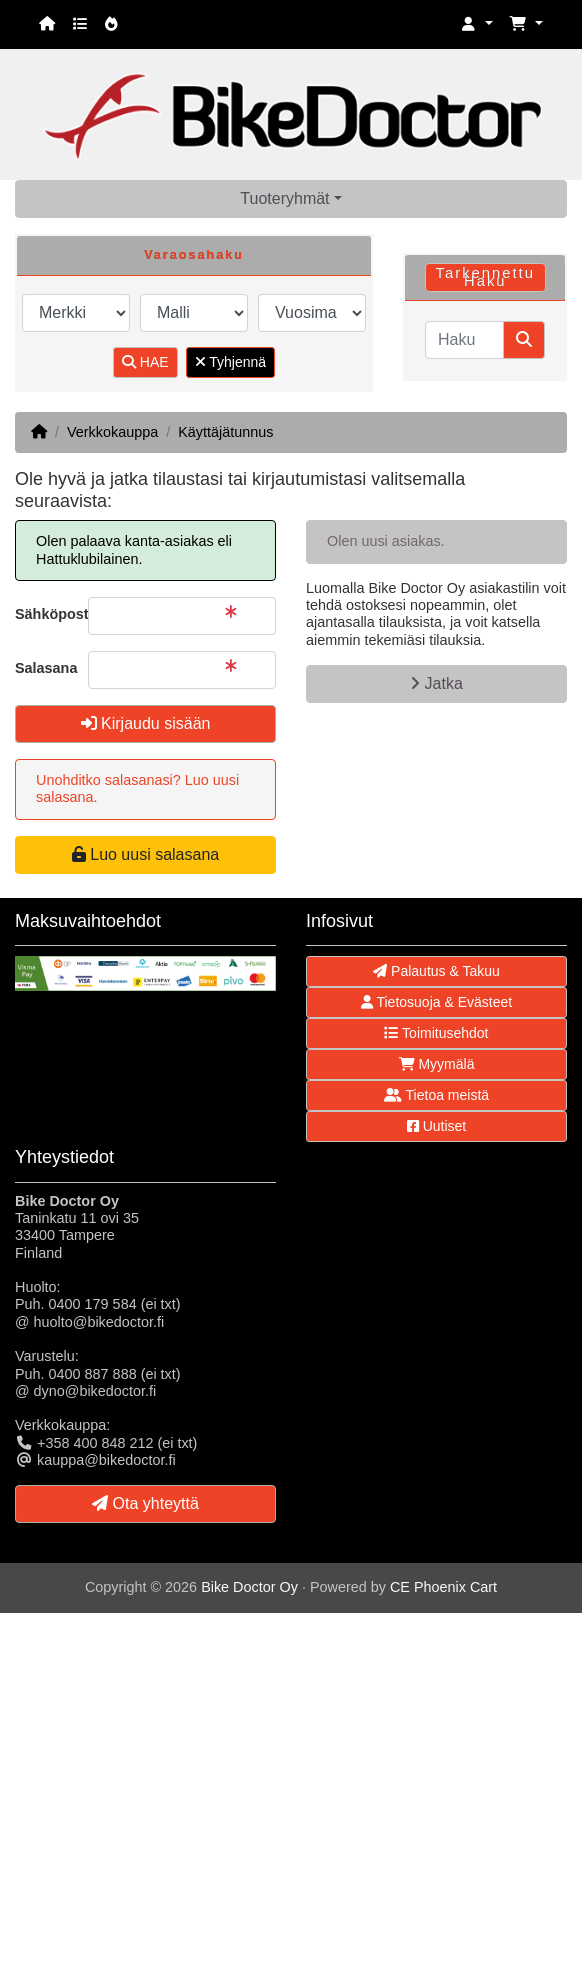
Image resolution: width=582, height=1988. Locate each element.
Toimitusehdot (436, 1033)
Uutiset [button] (436, 1126)
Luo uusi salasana (145, 854)
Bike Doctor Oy (249, 1587)
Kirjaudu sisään (146, 723)
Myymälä (437, 1064)
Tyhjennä (230, 362)
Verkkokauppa (112, 432)
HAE (145, 362)
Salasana (44, 668)
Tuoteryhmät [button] (284, 198)
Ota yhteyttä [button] (145, 1503)
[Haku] (464, 340)
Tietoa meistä (436, 1095)
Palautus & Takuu (436, 971)
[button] (477, 24)
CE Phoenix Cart (443, 1587)
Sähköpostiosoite (44, 614)
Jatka (436, 683)
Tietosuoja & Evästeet (436, 1002)
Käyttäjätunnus (225, 432)
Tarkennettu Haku (485, 277)
